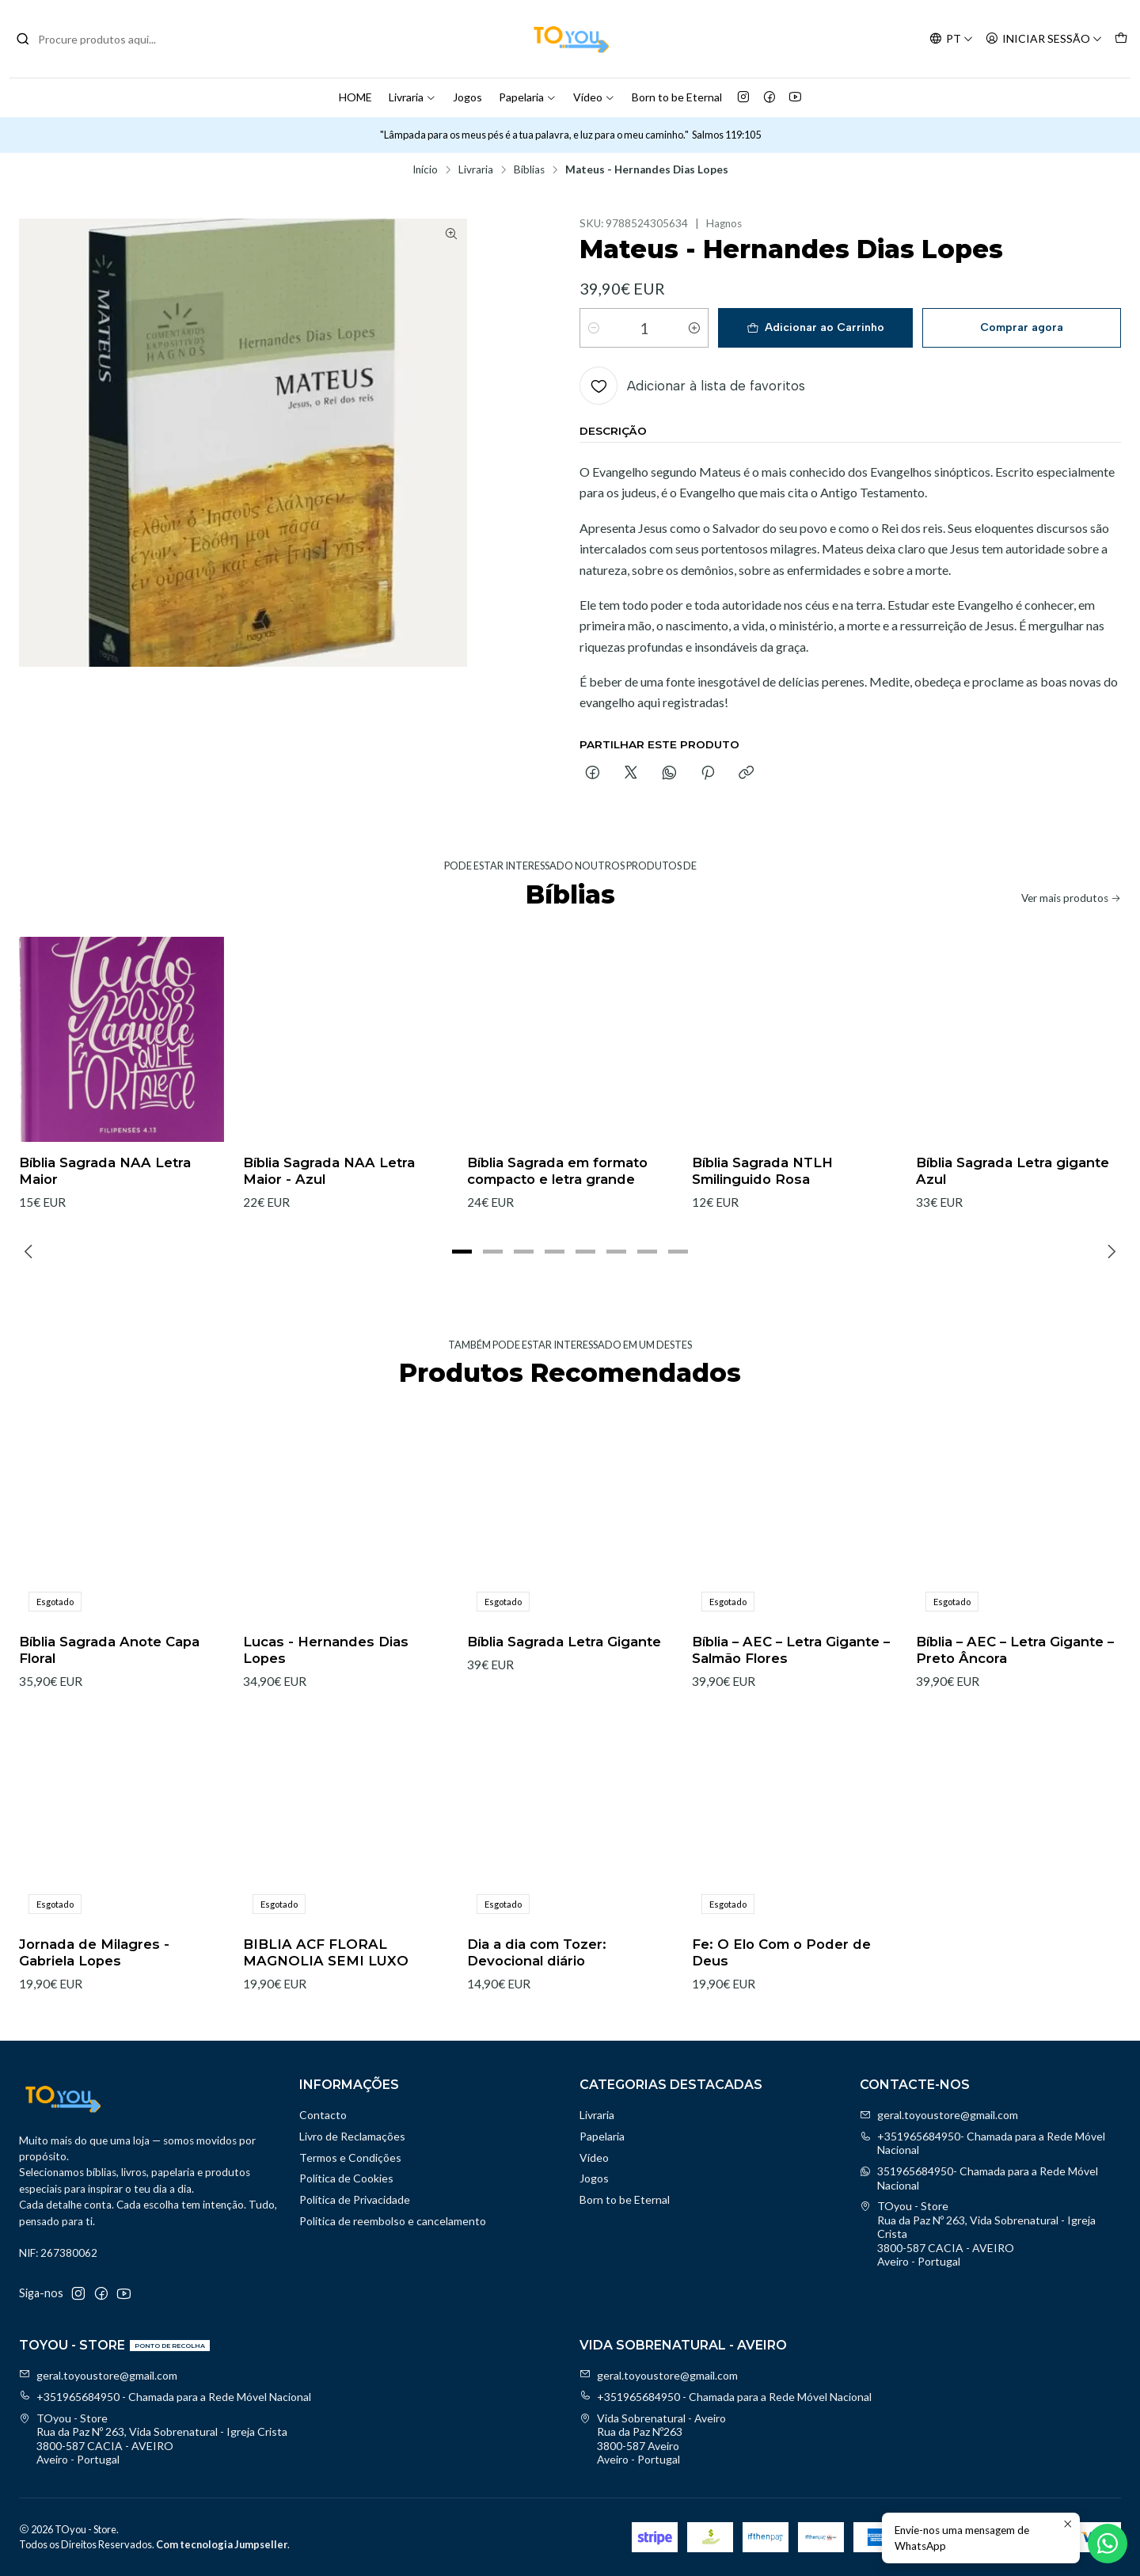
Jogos (467, 97)
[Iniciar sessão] (1044, 39)
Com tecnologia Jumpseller (221, 2544)
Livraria (412, 97)
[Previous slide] (31, 1251)
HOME (355, 97)
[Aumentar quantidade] (694, 328)
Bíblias (529, 170)
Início (425, 170)
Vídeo (594, 97)
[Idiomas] (951, 39)
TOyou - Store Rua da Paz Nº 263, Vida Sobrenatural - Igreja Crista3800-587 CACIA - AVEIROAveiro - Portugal (978, 2233)
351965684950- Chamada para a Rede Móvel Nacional (979, 2178)
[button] (462, 1251)
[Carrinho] (1121, 39)
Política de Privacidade (354, 2199)
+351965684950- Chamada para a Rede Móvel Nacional (982, 2143)
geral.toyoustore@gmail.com (939, 2114)
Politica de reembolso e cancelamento (392, 2221)
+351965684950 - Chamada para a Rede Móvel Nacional (165, 2396)
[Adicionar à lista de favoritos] (692, 386)
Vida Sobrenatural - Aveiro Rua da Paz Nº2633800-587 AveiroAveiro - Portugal (653, 2439)
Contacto (323, 2114)
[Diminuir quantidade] (593, 328)
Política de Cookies (346, 2178)
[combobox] (97, 39)
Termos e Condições (350, 2157)
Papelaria (528, 97)
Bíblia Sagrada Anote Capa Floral (109, 1718)
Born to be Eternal (677, 97)
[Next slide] (1109, 1251)
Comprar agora (1021, 327)
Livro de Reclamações (352, 2136)
